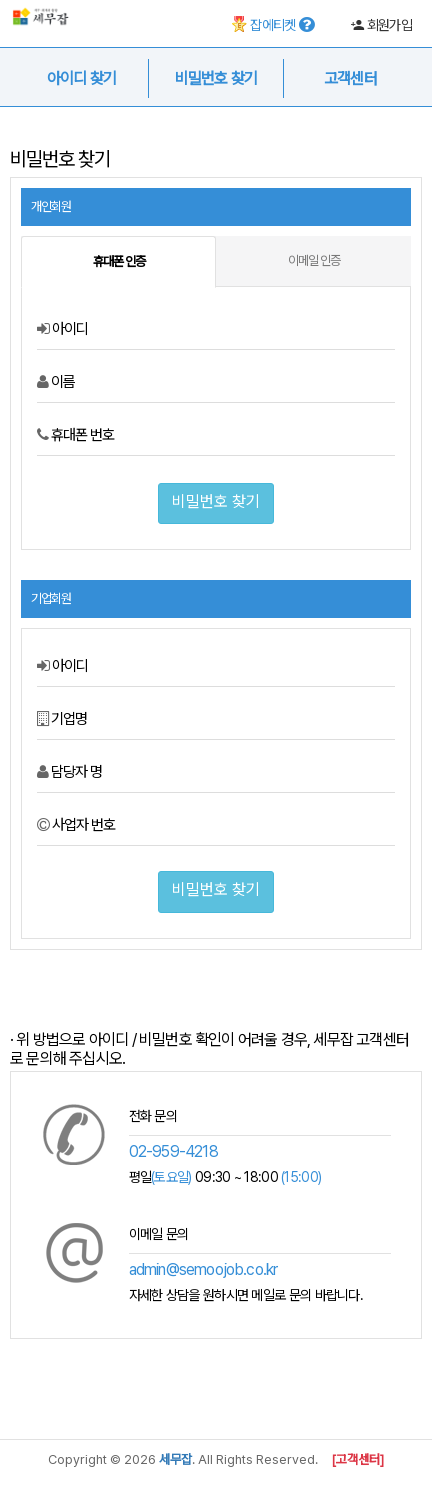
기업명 (62, 719)
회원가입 (381, 25)
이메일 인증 (314, 260)
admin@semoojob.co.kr (203, 1269)
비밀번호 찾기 (216, 501)
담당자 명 (69, 772)
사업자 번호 (76, 825)
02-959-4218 (173, 1151)
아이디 (62, 329)
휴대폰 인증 (119, 261)
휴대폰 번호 (75, 435)
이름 (56, 382)
